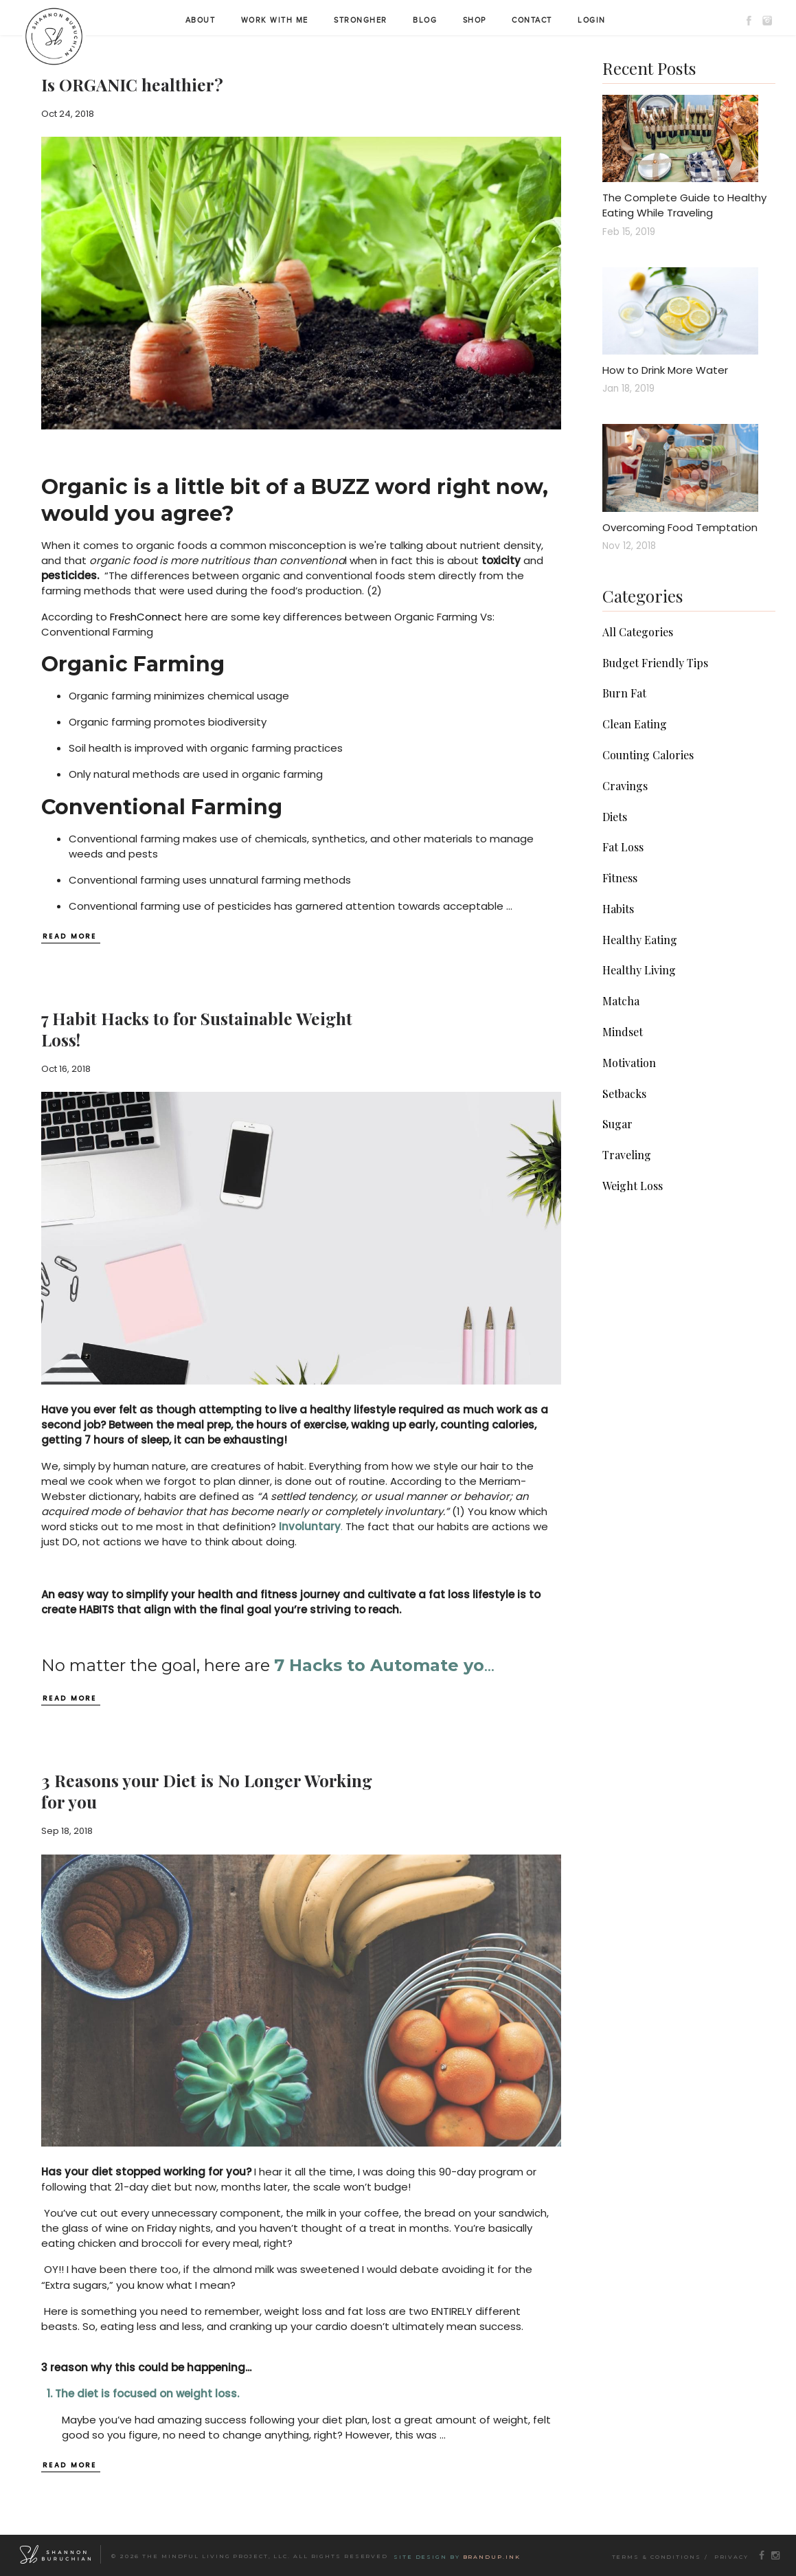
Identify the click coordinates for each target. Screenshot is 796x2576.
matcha (620, 1001)
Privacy (731, 2556)
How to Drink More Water (665, 370)
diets (614, 816)
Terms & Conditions (656, 2556)
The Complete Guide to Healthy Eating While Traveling (684, 205)
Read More (70, 936)
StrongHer (360, 20)
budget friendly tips (655, 663)
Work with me (274, 20)
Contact (532, 20)
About (200, 20)
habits (618, 908)
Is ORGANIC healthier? (132, 85)
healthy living (639, 970)
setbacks (624, 1093)
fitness (619, 878)
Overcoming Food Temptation (680, 527)
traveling (626, 1154)
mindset (622, 1031)
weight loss (632, 1185)
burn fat (624, 693)
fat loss (623, 847)
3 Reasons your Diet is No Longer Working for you (206, 1791)
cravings (625, 786)
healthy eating (639, 939)
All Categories (637, 632)
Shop (474, 20)
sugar (617, 1124)
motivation (629, 1062)
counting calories (648, 755)
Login (592, 20)
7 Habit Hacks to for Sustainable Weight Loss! (196, 1029)
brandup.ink (492, 2556)
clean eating (634, 724)
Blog (425, 20)
